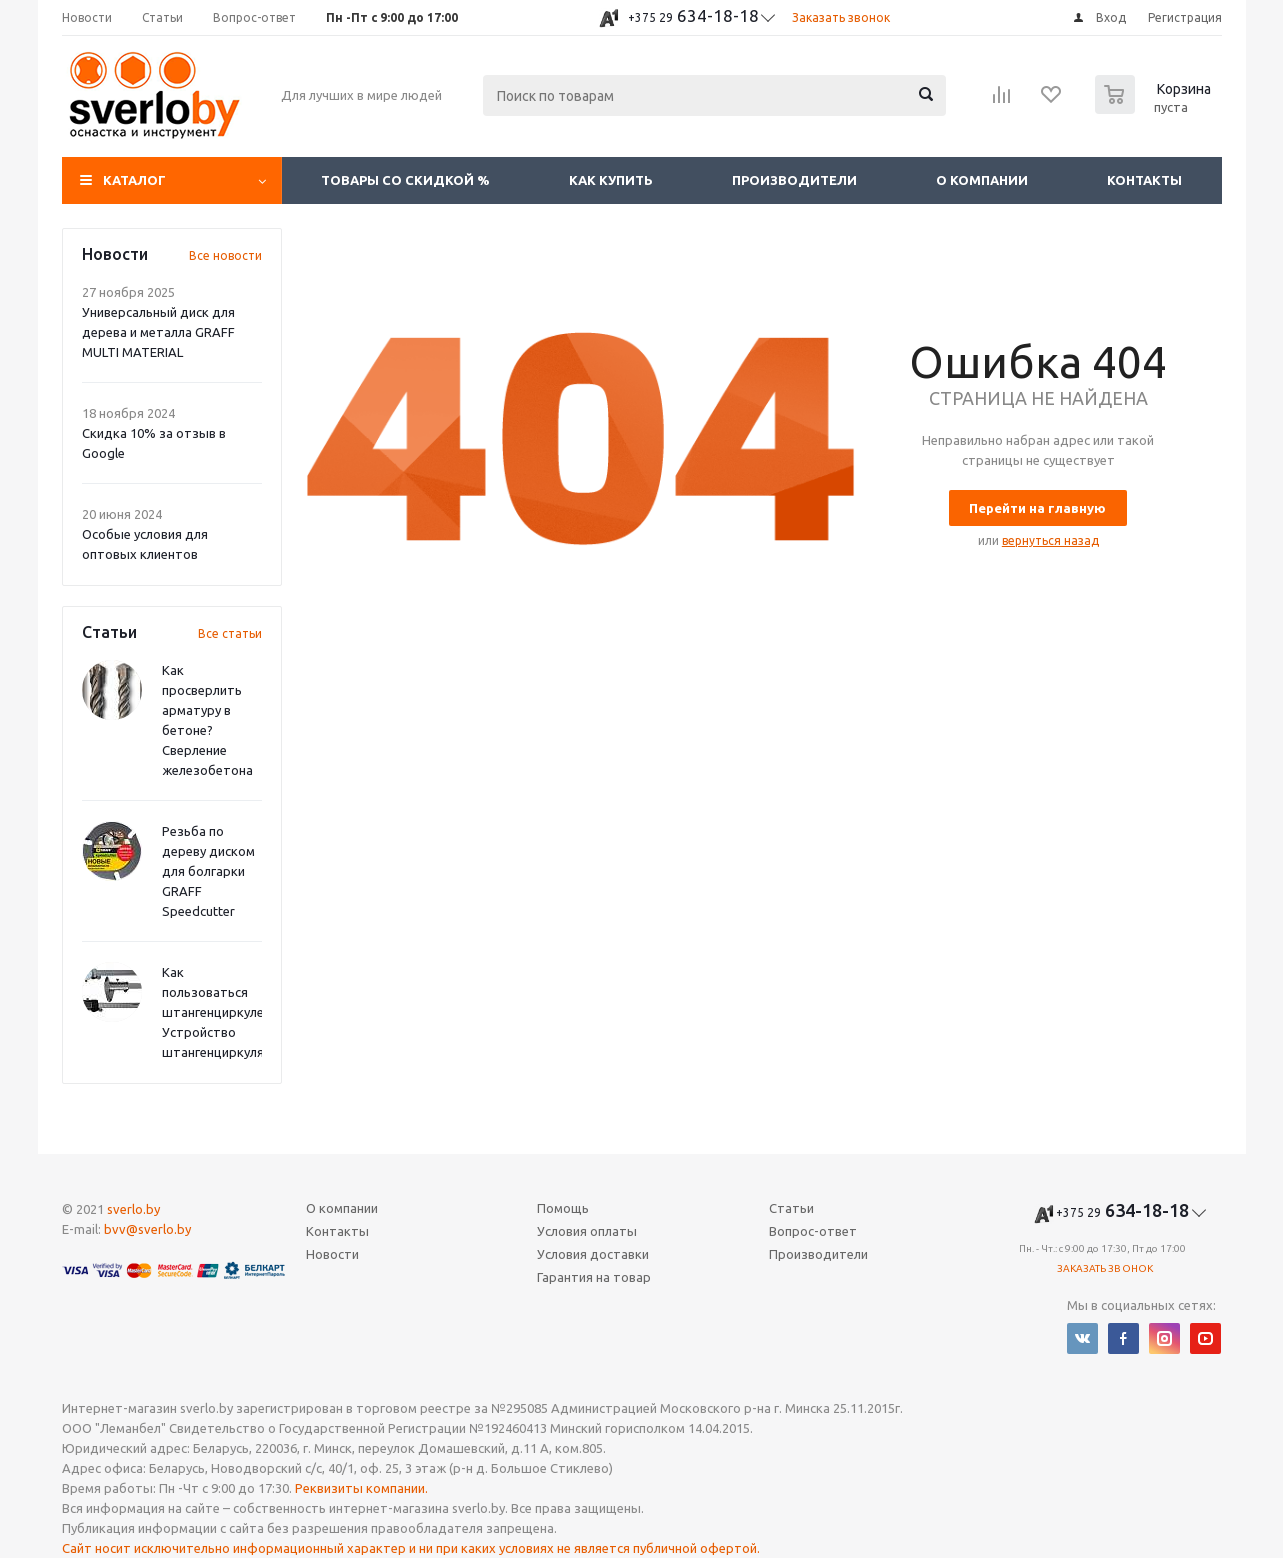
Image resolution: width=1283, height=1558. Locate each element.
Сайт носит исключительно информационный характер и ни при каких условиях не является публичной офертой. (411, 1548)
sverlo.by (133, 1209)
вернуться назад (1050, 540)
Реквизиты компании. (361, 1488)
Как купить (611, 180)
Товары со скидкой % (405, 180)
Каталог (134, 180)
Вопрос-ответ (813, 1231)
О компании (982, 180)
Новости (332, 1254)
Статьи (791, 1208)
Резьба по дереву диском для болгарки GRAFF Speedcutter (208, 871)
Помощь (563, 1208)
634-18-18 (693, 15)
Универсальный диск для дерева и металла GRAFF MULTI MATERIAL (158, 332)
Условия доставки (593, 1254)
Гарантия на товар (594, 1277)
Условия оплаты (587, 1231)
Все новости (225, 255)
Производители (794, 180)
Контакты (1144, 180)
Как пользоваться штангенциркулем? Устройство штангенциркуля (220, 1012)
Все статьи (230, 633)
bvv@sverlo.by (147, 1229)
